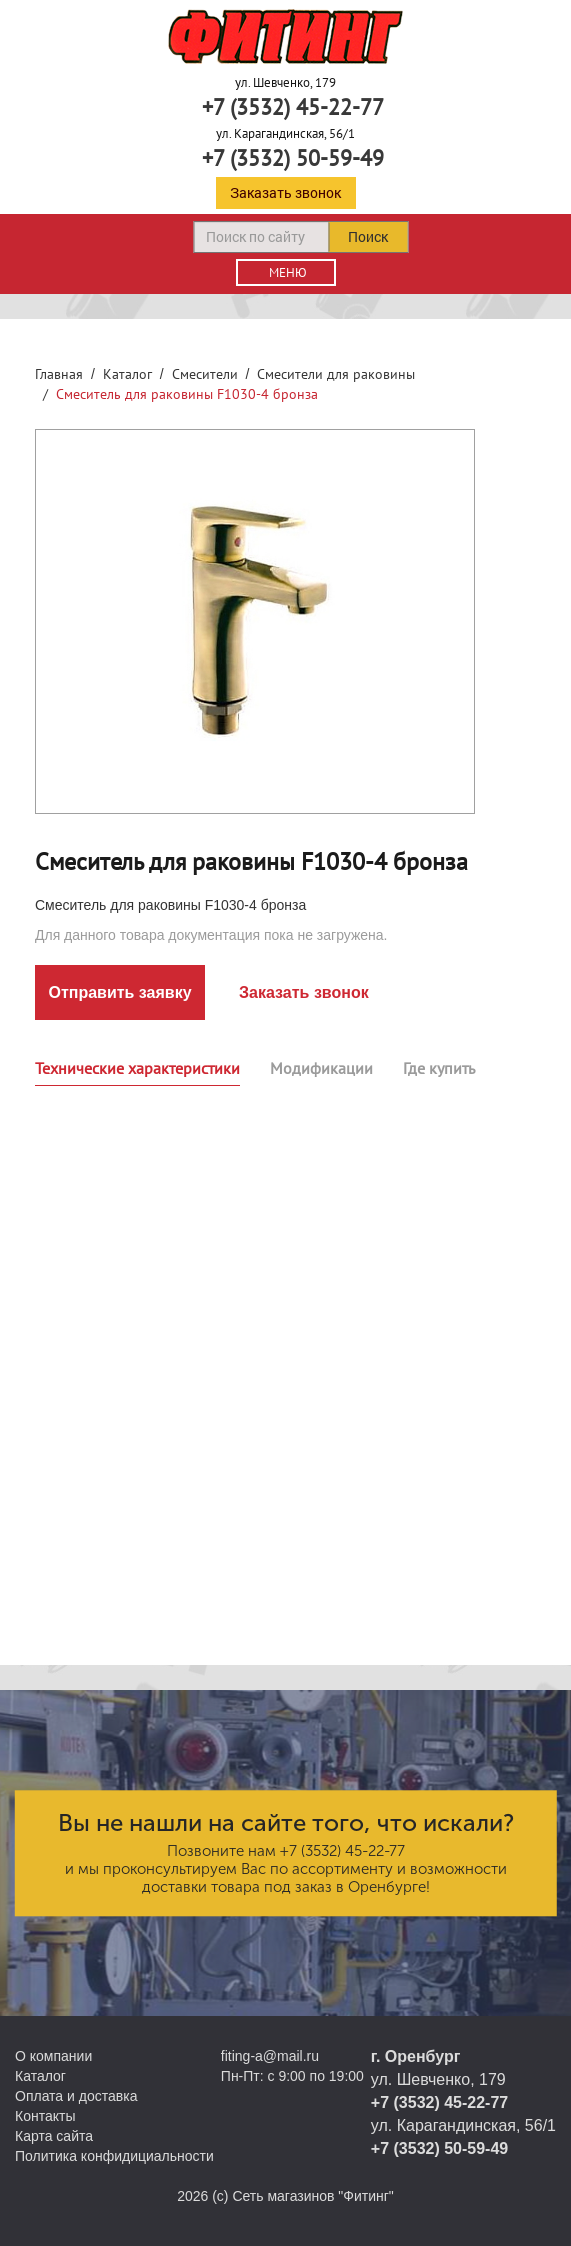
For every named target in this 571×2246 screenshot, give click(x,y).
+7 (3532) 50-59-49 (293, 158)
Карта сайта (54, 2136)
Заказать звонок (285, 192)
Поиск (368, 236)
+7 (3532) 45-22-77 (293, 107)
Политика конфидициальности (114, 2156)
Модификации (321, 1068)
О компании (53, 2056)
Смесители (205, 374)
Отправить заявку (119, 992)
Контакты (45, 2116)
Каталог (127, 374)
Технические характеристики (137, 1068)
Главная (59, 374)
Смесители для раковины (336, 374)
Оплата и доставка (76, 2096)
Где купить (439, 1068)
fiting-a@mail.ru (270, 2056)
